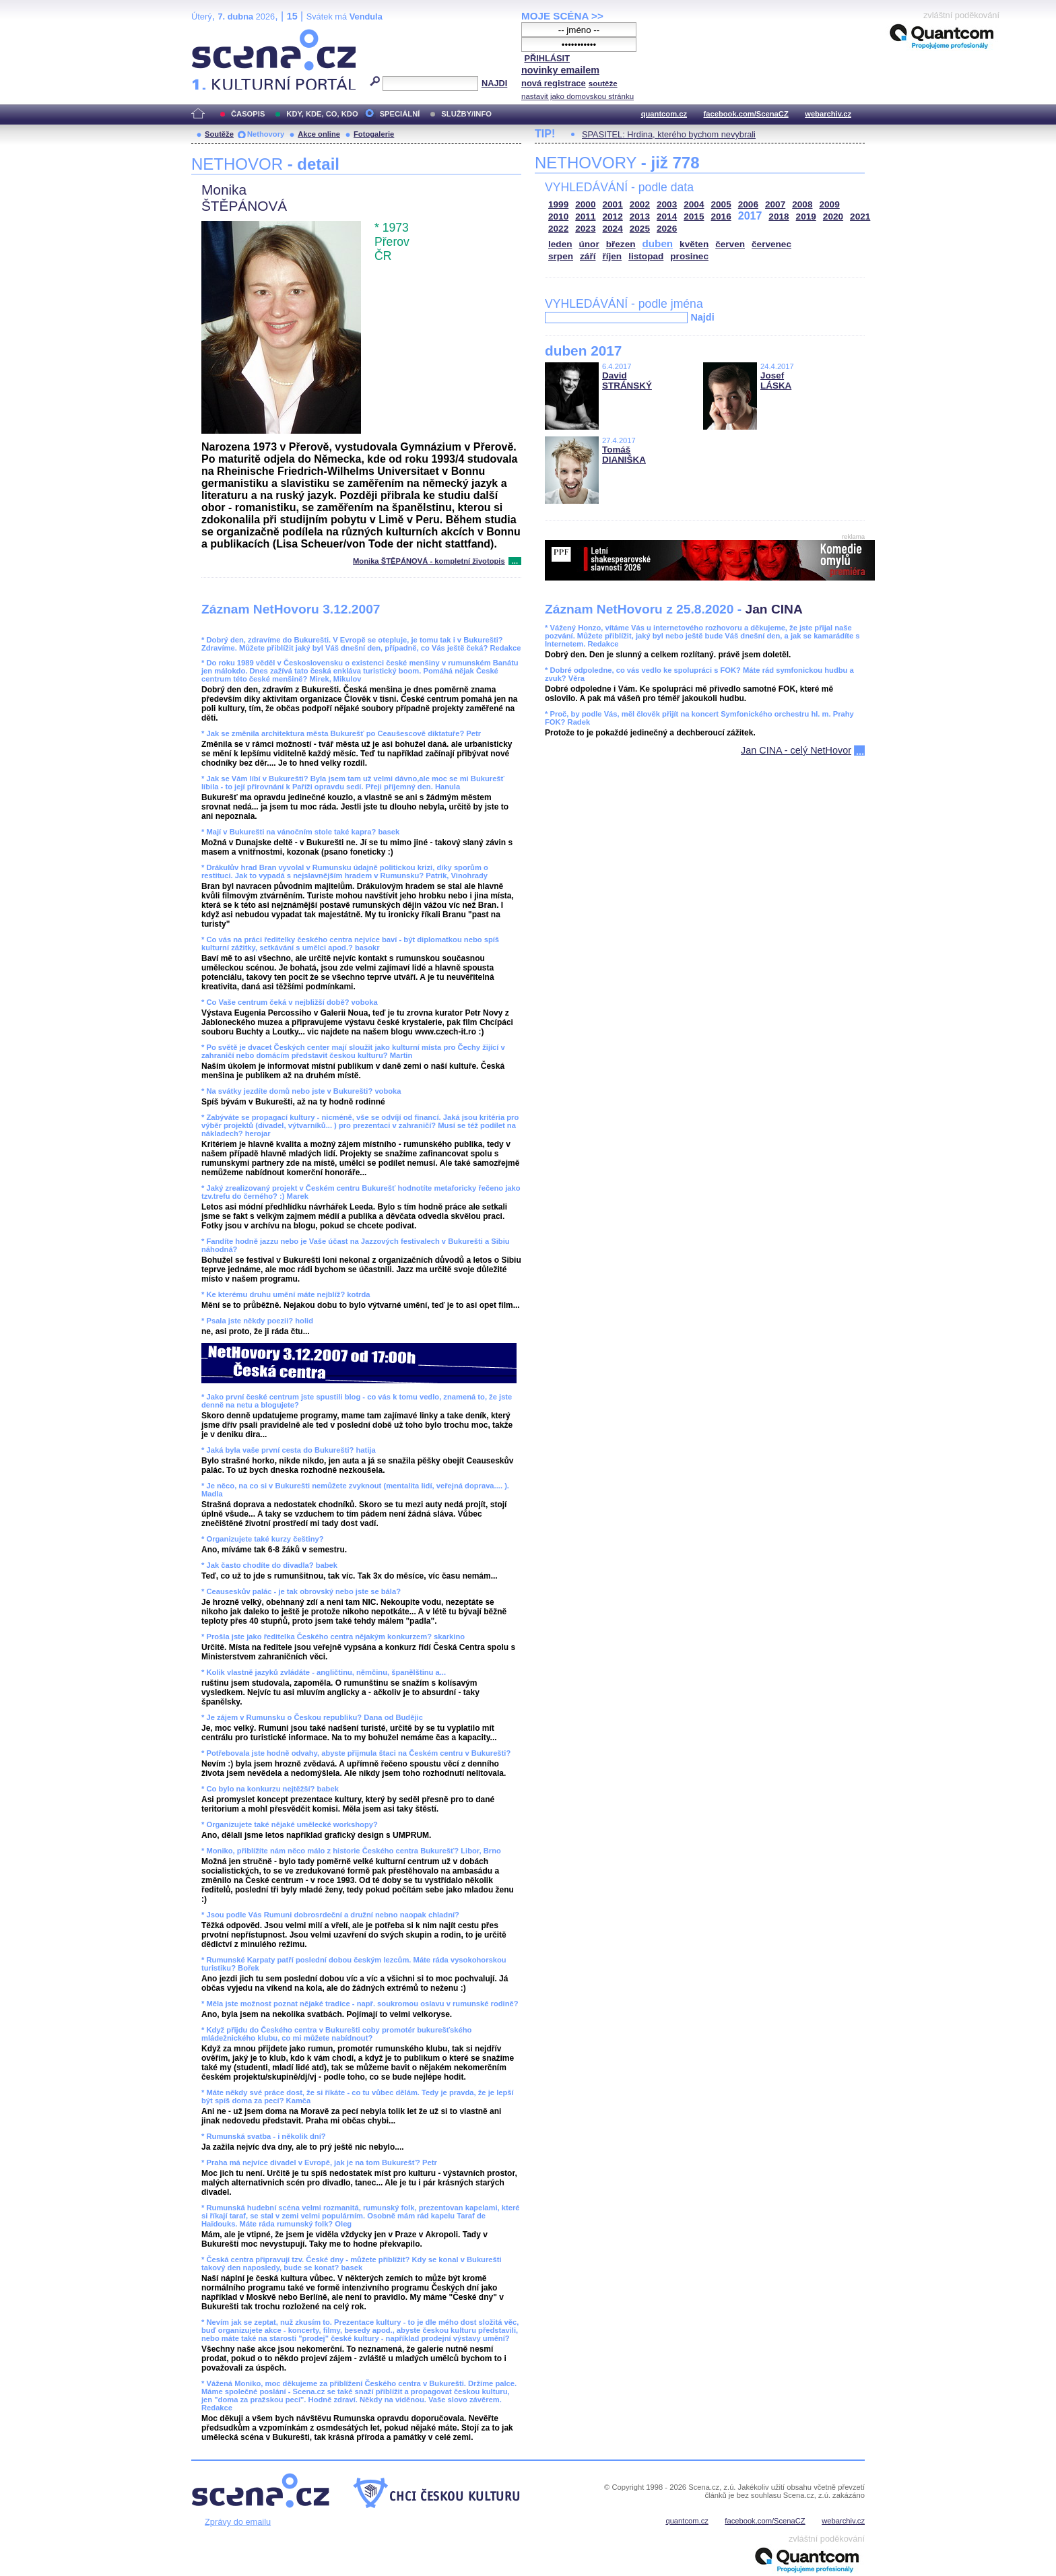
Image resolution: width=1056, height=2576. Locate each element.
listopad (645, 256)
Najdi (702, 317)
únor (589, 244)
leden (560, 244)
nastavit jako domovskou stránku (577, 96)
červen (730, 244)
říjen (612, 256)
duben (657, 243)
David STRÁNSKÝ (627, 380)
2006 (748, 204)
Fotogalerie (374, 134)
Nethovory (265, 134)
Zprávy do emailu (238, 2522)
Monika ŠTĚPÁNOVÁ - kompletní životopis (429, 561)
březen (621, 244)
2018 (778, 216)
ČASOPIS (248, 114)
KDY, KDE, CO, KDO (322, 114)
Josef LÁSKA (775, 380)
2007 (775, 204)
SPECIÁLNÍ (400, 114)
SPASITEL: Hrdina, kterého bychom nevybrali (669, 134)
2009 (830, 204)
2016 (721, 216)
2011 (585, 216)
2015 (694, 216)
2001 (613, 204)
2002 (640, 204)
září (587, 256)
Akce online (319, 134)
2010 (558, 216)
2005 (721, 204)
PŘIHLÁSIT (547, 58)
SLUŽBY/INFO (466, 114)
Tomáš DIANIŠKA (624, 454)
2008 (802, 204)
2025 (640, 229)
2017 (750, 216)
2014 (667, 216)
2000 (585, 204)
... (515, 561)
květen (694, 244)
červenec (771, 244)
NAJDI (494, 83)
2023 (585, 229)
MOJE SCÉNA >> (562, 16)
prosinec (689, 256)
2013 (640, 216)
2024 (613, 229)
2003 (667, 204)
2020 (833, 216)
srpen (560, 256)
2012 (613, 216)
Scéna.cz (214, 34)
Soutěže (219, 134)
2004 (694, 204)
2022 (558, 229)
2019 (806, 216)
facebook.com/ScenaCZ (746, 114)
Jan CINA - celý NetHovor (796, 750)
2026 (667, 229)
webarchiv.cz (828, 114)
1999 (558, 204)
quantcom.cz (664, 114)
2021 (860, 216)
